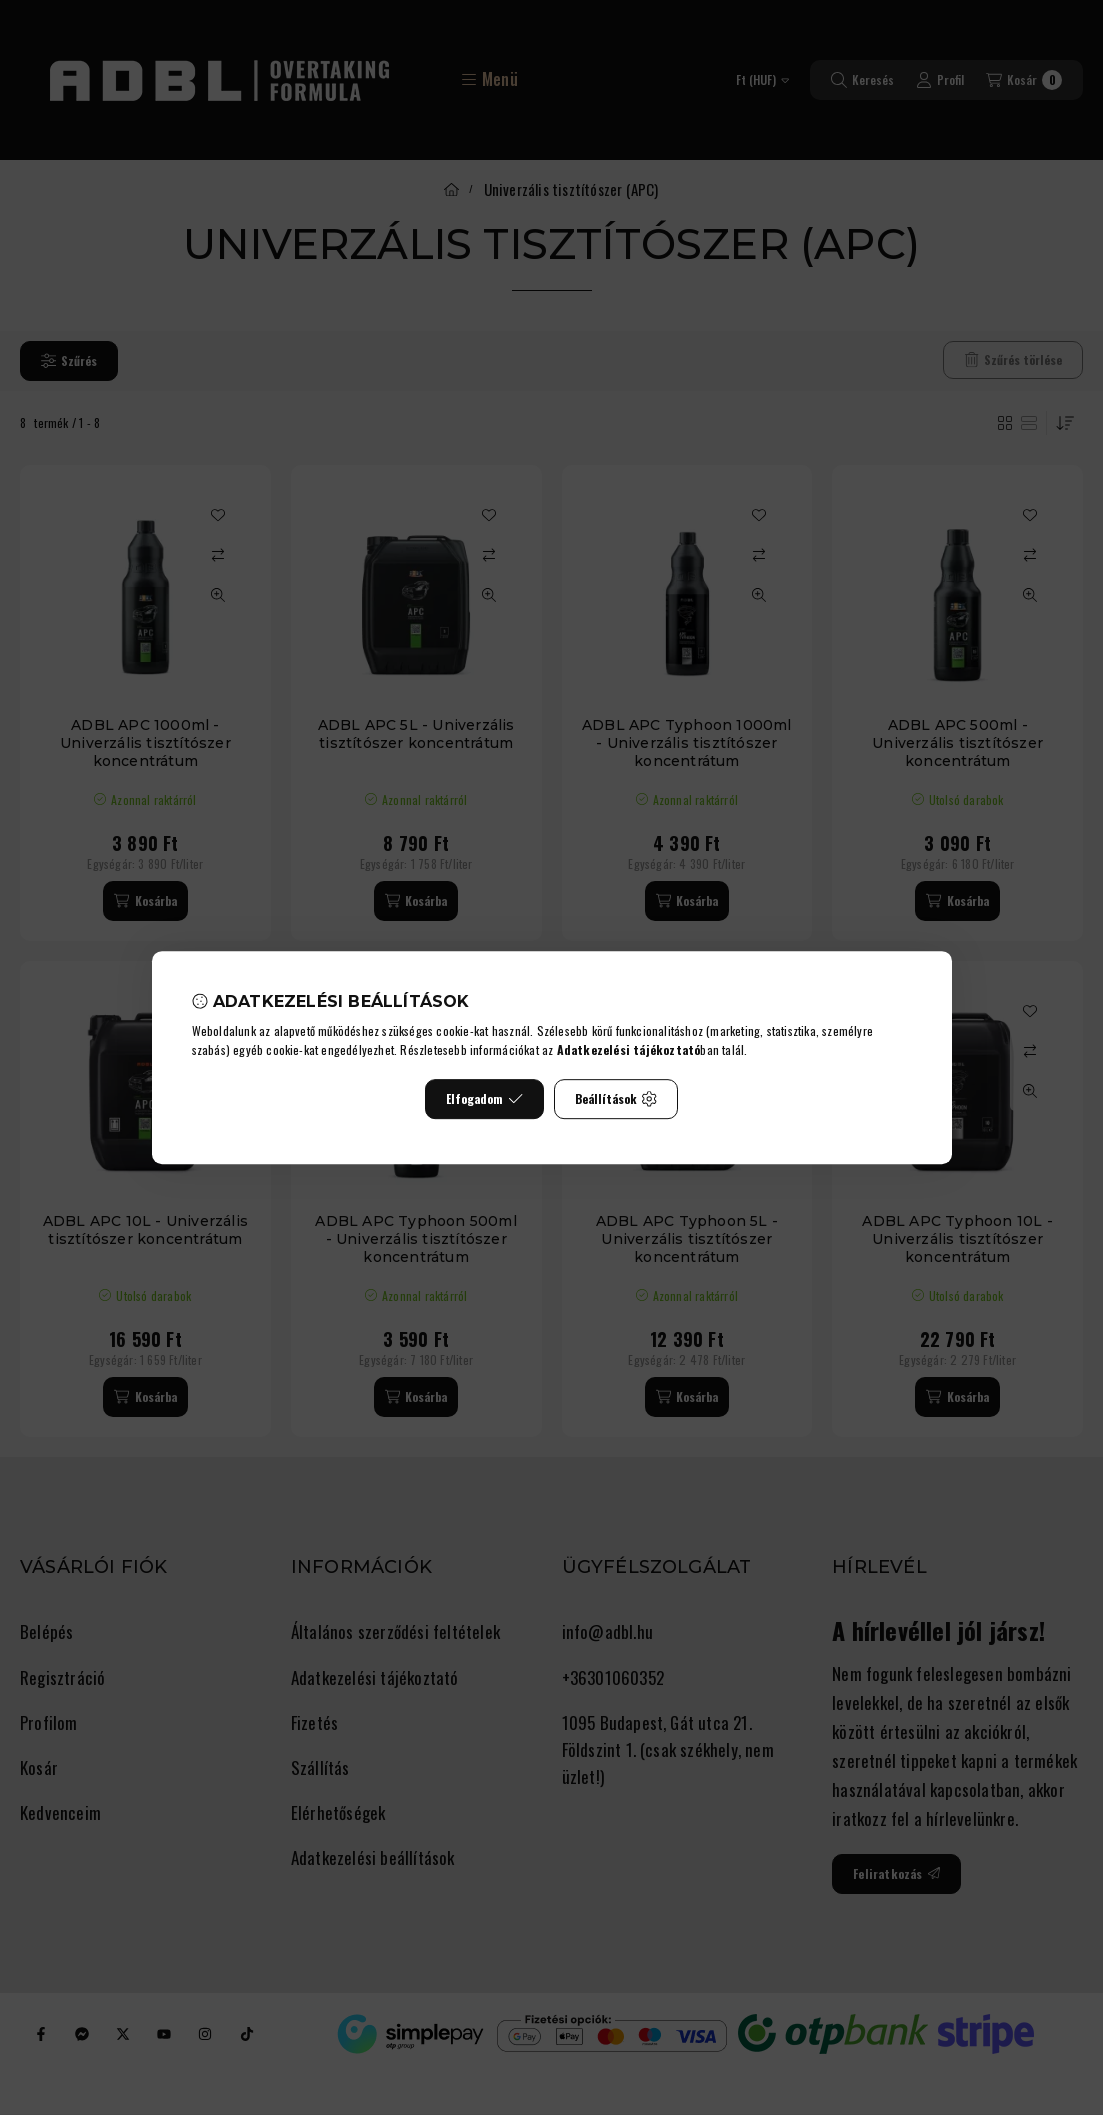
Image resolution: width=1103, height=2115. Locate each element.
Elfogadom (484, 1098)
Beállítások (616, 1098)
